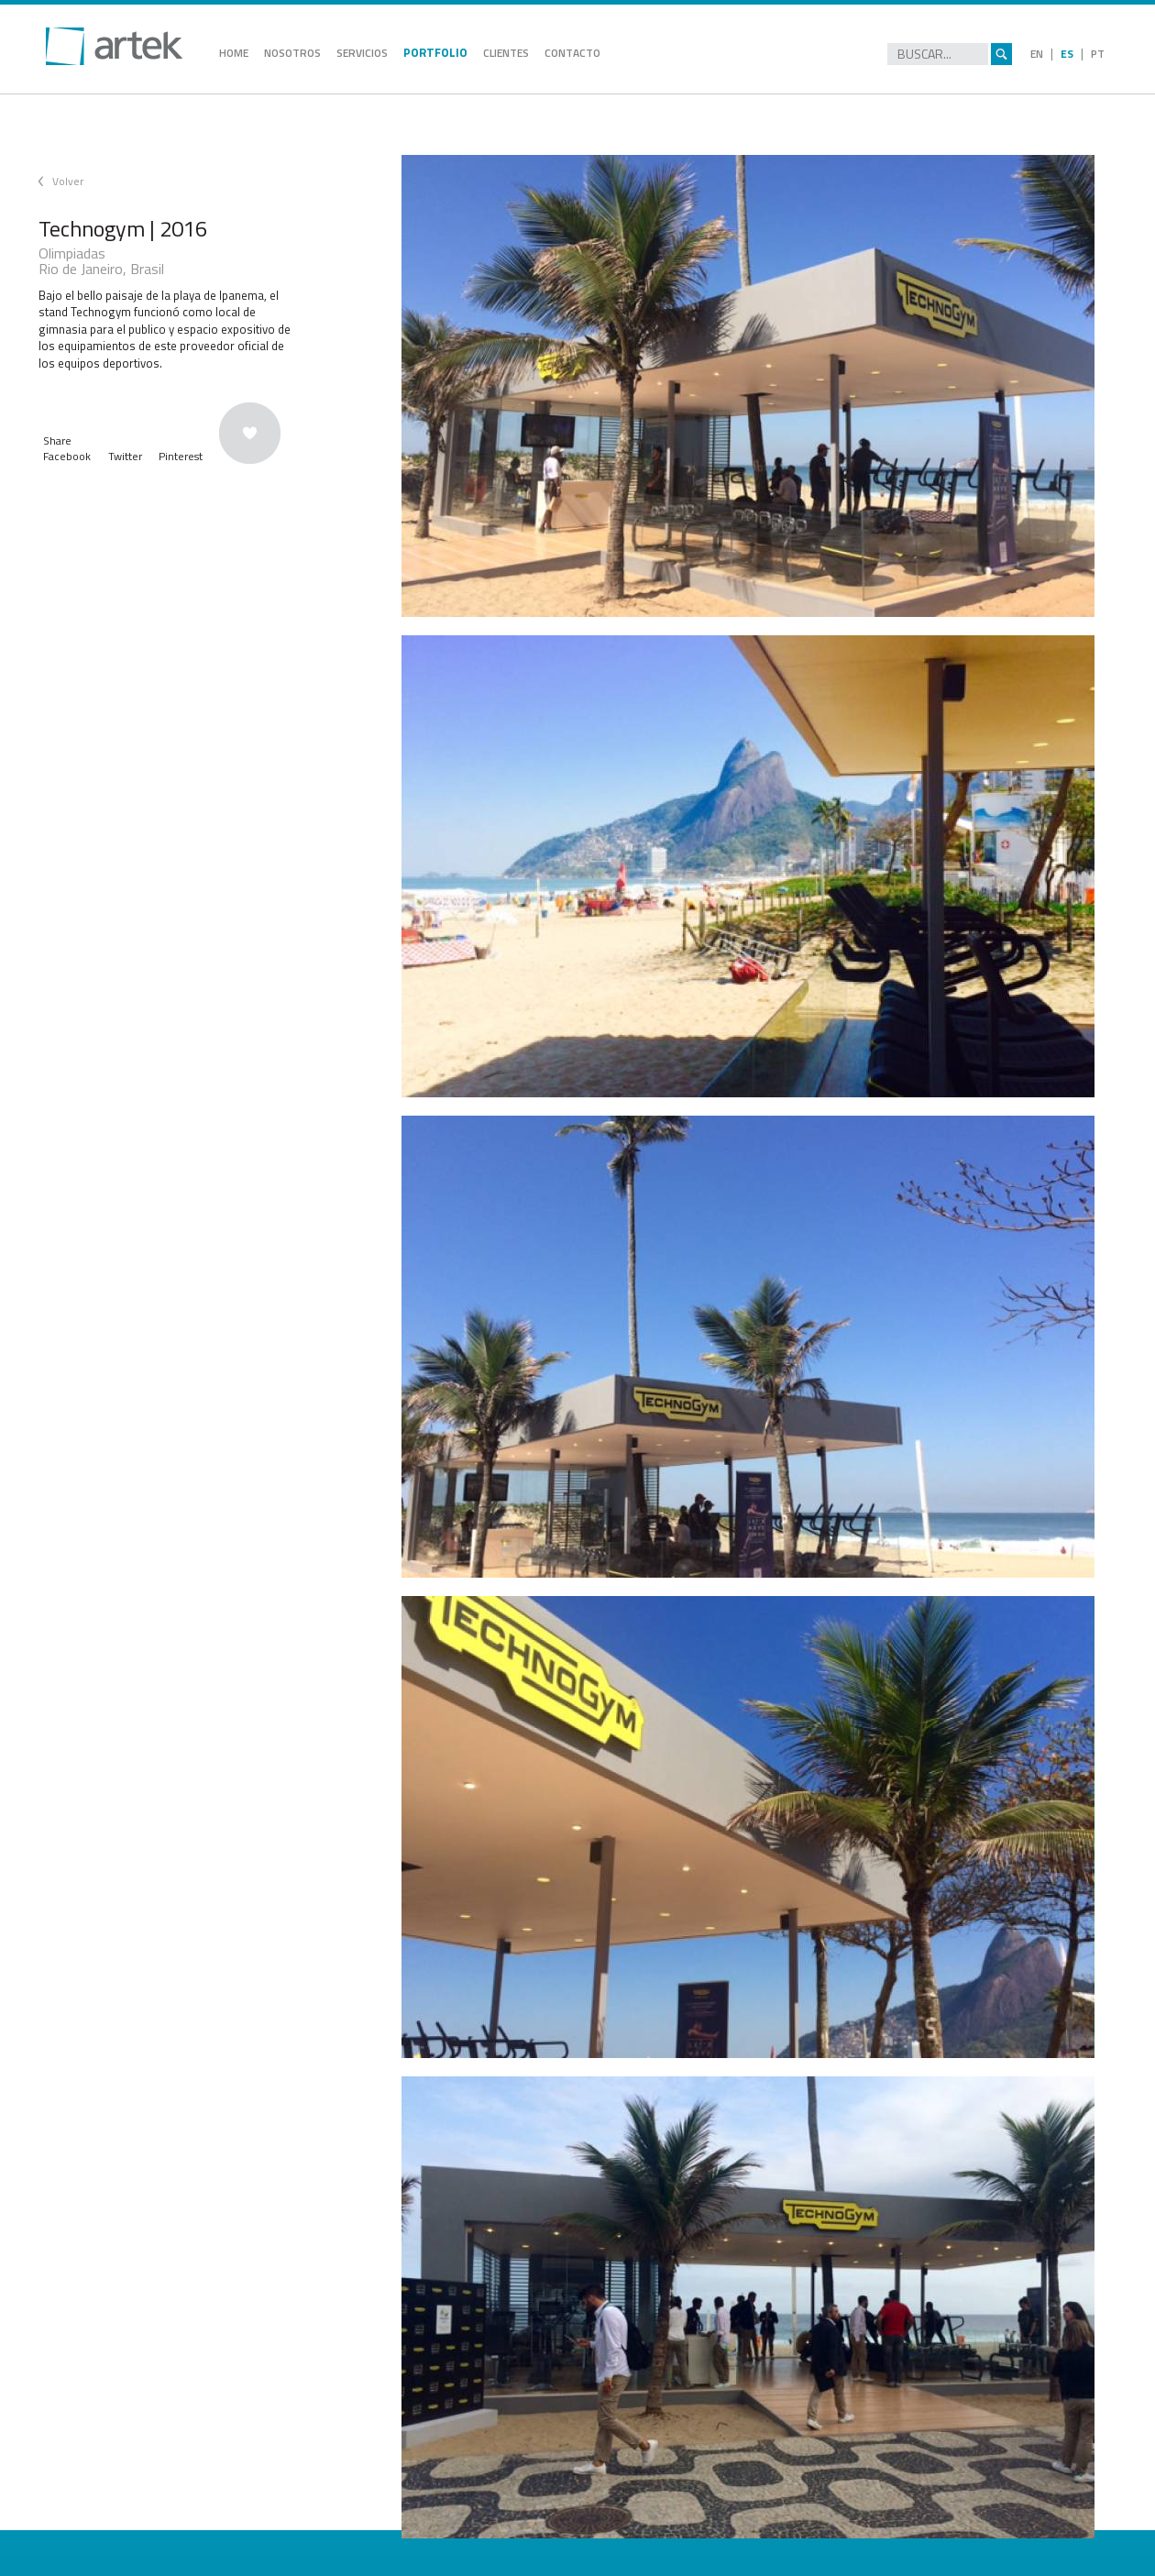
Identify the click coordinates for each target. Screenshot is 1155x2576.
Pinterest (181, 456)
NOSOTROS (292, 52)
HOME (233, 52)
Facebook (67, 456)
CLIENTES (506, 52)
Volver (67, 181)
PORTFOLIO (435, 52)
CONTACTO (572, 52)
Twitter (125, 456)
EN (1036, 53)
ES (1067, 53)
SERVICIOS (362, 52)
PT (1098, 53)
